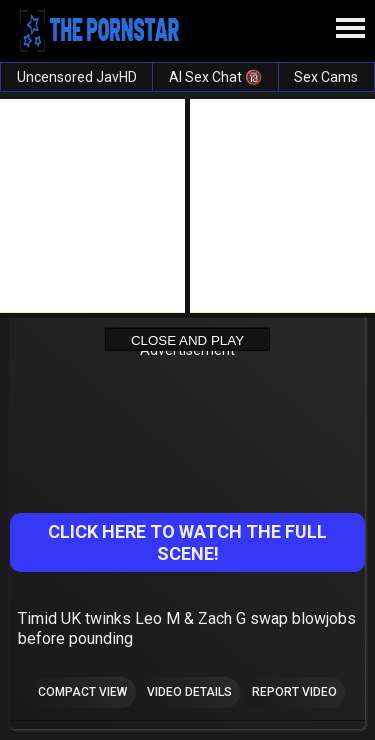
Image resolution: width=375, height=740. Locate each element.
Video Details (189, 692)
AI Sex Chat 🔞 (215, 77)
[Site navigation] (350, 29)
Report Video (294, 692)
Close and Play (187, 339)
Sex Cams (326, 77)
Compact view (82, 692)
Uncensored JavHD (77, 77)
